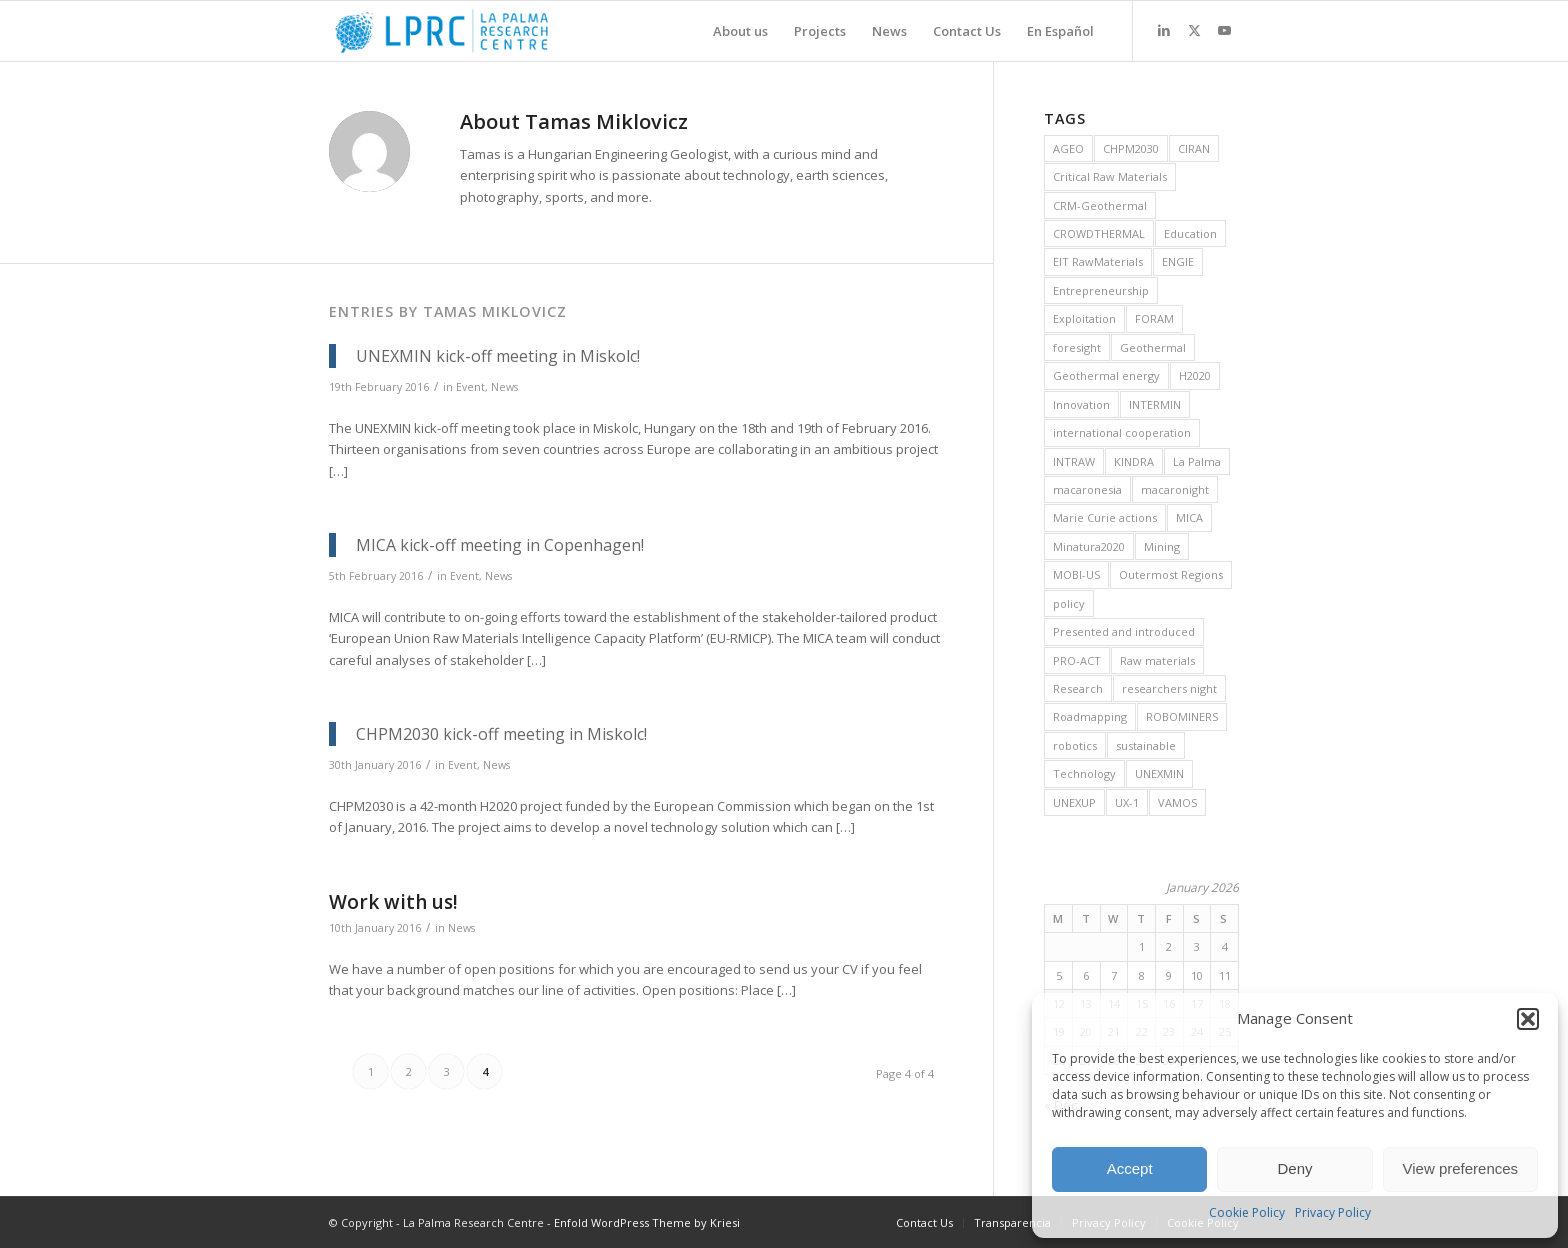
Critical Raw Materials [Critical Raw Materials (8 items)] (1110, 176)
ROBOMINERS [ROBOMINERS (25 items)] (1182, 716)
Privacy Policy (1333, 1212)
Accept (1130, 1168)
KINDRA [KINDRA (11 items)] (1134, 461)
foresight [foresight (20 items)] (1077, 347)
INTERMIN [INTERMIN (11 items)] (1155, 404)
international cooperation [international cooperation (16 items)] (1122, 432)
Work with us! (393, 902)
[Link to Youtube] (1224, 30)
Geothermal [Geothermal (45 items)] (1153, 347)
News (504, 387)
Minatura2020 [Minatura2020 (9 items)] (1089, 546)
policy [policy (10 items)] (1069, 603)
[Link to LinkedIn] (1164, 30)
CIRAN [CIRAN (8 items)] (1194, 148)
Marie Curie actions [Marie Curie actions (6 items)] (1105, 517)
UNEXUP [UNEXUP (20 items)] (1074, 802)
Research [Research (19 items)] (1078, 688)
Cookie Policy (1247, 1212)
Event (470, 387)
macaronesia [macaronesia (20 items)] (1087, 489)
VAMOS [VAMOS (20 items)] (1177, 802)
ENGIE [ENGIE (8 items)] (1178, 261)
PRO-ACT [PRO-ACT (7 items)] (1077, 660)
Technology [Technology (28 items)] (1084, 773)
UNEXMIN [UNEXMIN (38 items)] (1159, 773)
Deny (1294, 1168)
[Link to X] (1194, 30)
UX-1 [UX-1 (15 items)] (1127, 802)
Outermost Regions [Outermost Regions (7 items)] (1171, 574)
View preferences (1461, 1168)
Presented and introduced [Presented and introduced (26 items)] (1124, 631)
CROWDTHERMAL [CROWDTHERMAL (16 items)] (1099, 233)
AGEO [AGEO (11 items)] (1068, 148)
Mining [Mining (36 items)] (1162, 546)
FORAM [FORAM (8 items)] (1154, 318)
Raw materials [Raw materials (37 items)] (1157, 660)
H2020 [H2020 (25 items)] (1195, 375)
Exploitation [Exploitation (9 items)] (1084, 318)
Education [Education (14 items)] (1190, 233)
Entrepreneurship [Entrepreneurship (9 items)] (1101, 290)
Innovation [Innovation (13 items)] (1081, 404)
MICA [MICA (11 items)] (1189, 517)
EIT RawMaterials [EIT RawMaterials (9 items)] (1098, 261)
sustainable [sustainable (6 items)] (1146, 745)
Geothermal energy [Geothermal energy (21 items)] (1106, 375)
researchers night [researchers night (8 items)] (1169, 688)
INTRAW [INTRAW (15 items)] (1074, 461)
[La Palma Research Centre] (441, 31)
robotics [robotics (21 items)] (1075, 745)
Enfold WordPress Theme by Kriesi (647, 1222)
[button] (1528, 1019)
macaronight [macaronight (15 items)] (1175, 489)
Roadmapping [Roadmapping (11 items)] (1090, 716)
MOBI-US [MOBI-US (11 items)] (1076, 574)
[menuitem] (740, 31)
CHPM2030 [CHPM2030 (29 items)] (1131, 148)
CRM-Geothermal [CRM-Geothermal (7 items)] (1100, 205)
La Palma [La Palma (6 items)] (1197, 461)
